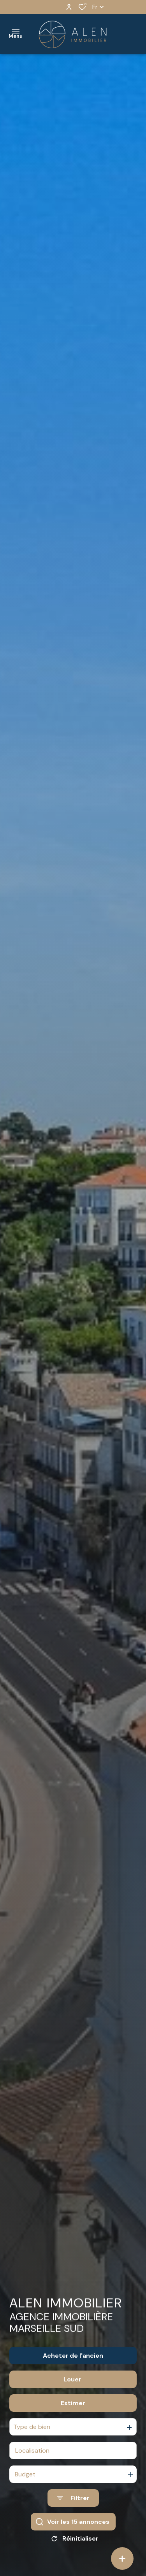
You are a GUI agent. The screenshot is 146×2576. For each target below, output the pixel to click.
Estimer (73, 2411)
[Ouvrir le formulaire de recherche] (73, 2506)
